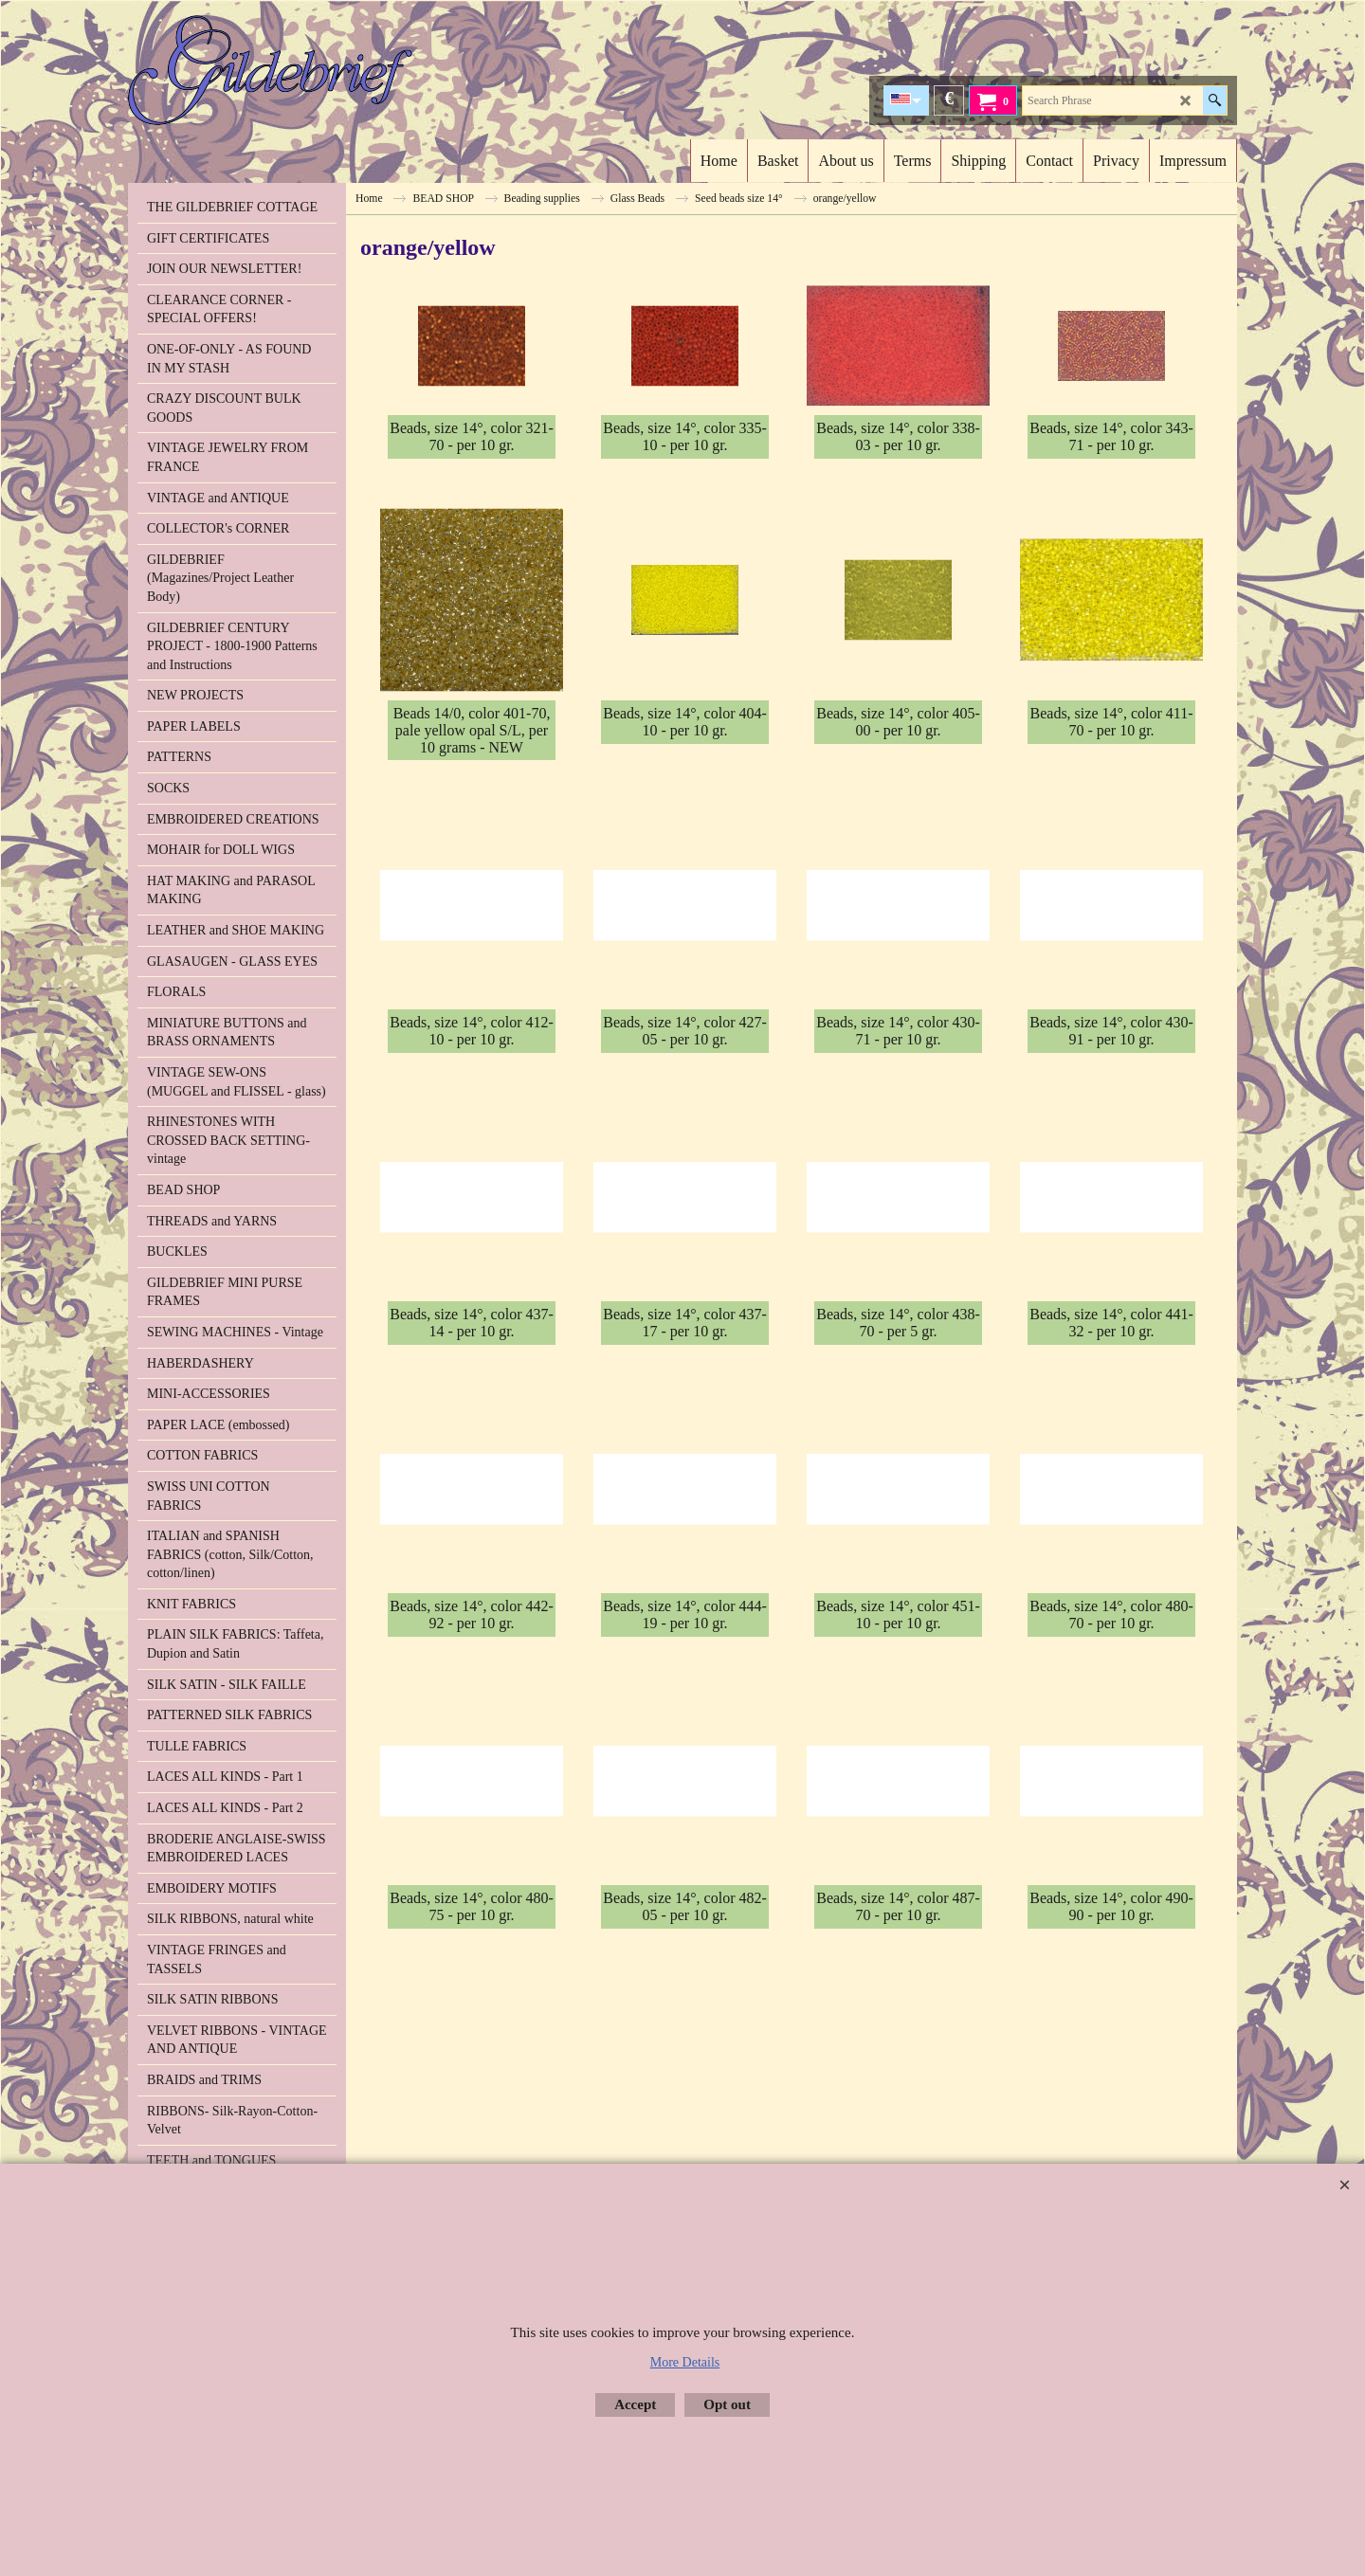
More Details (684, 2362)
